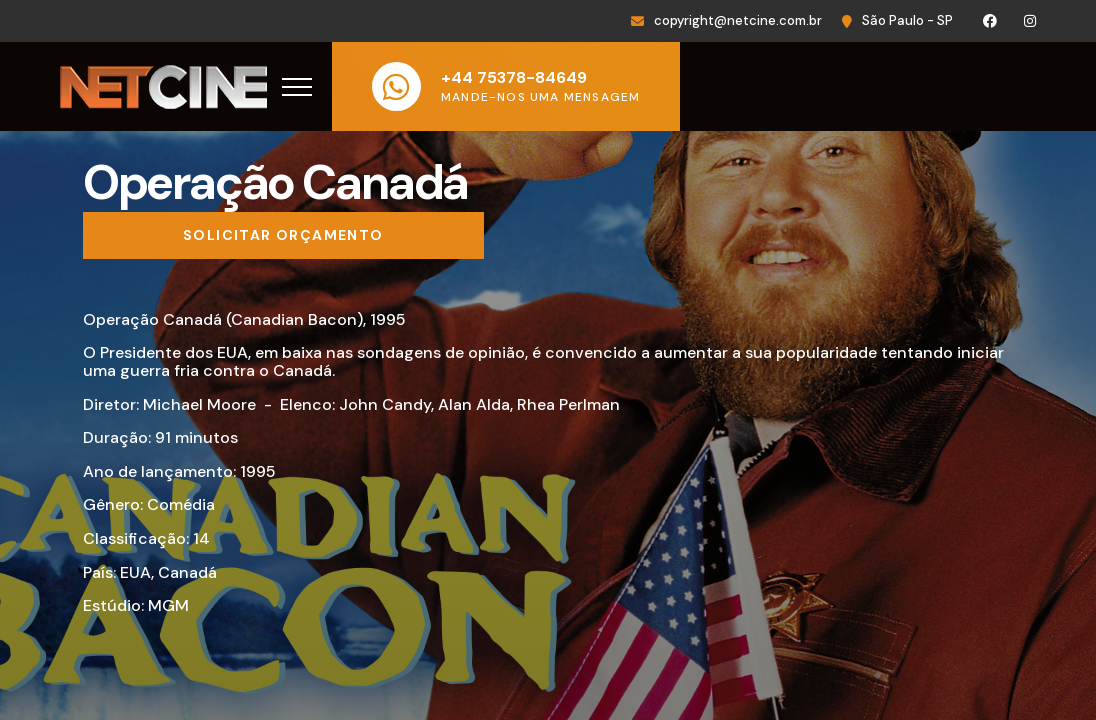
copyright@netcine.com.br (738, 20)
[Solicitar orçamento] (283, 236)
